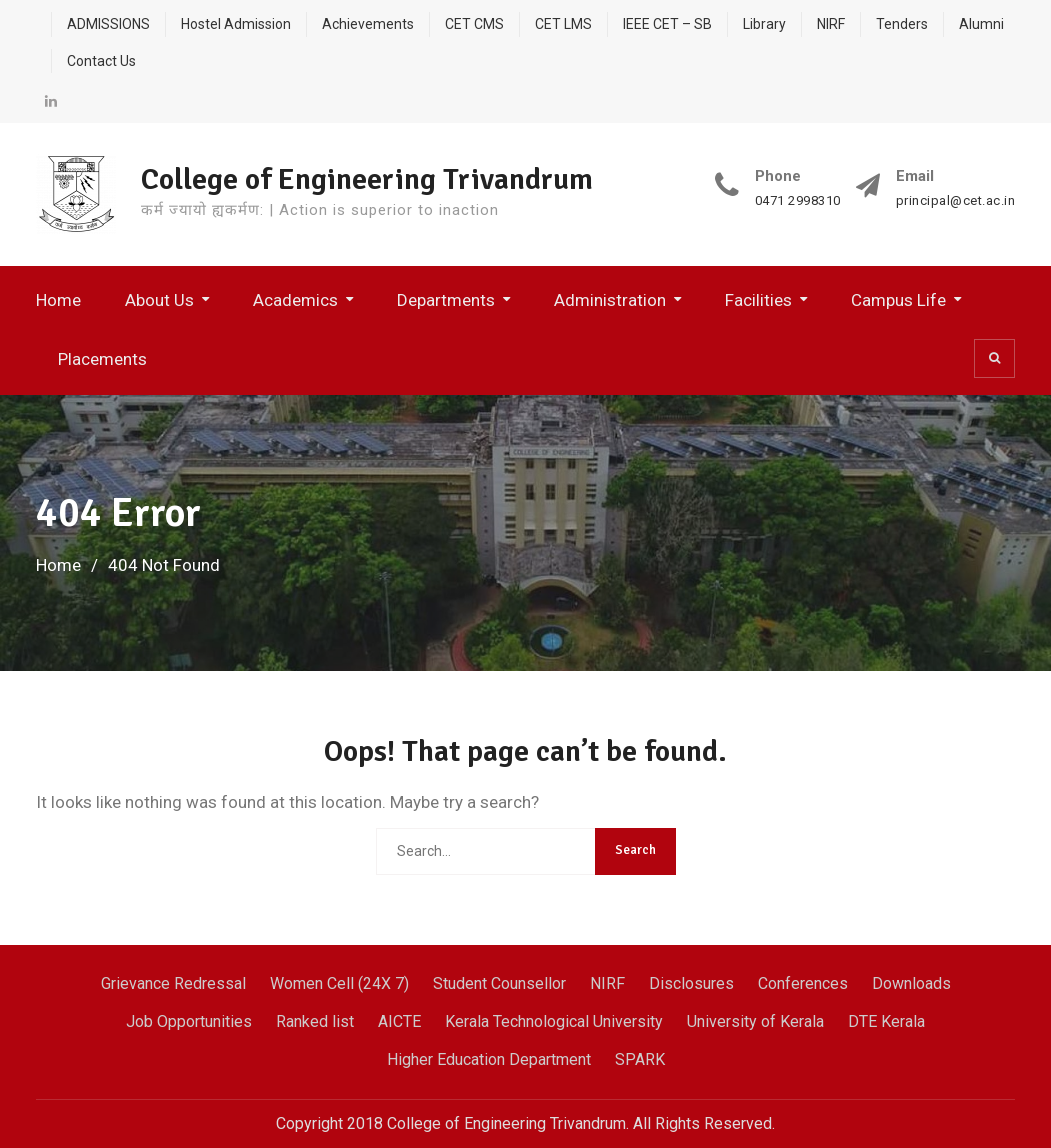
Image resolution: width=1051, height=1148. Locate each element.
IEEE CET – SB (667, 24)
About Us (159, 300)
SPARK (640, 1059)
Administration (610, 300)
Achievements (368, 24)
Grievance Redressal (173, 983)
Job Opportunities (189, 1021)
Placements (102, 359)
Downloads (911, 983)
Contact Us (101, 61)
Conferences (803, 983)
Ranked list (315, 1021)
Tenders (902, 24)
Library (764, 24)
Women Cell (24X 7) (339, 983)
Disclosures (691, 983)
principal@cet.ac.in (956, 201)
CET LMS (563, 24)
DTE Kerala (886, 1021)
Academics (295, 300)
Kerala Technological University (554, 1021)
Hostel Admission (236, 24)
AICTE (399, 1021)
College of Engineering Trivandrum (367, 179)
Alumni (981, 24)
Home (58, 300)
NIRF (831, 24)
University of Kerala (755, 1021)
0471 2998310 (798, 201)
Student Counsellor (499, 983)
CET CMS (474, 24)
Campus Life (898, 300)
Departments (446, 300)
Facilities (758, 300)
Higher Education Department (489, 1059)
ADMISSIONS (108, 24)
